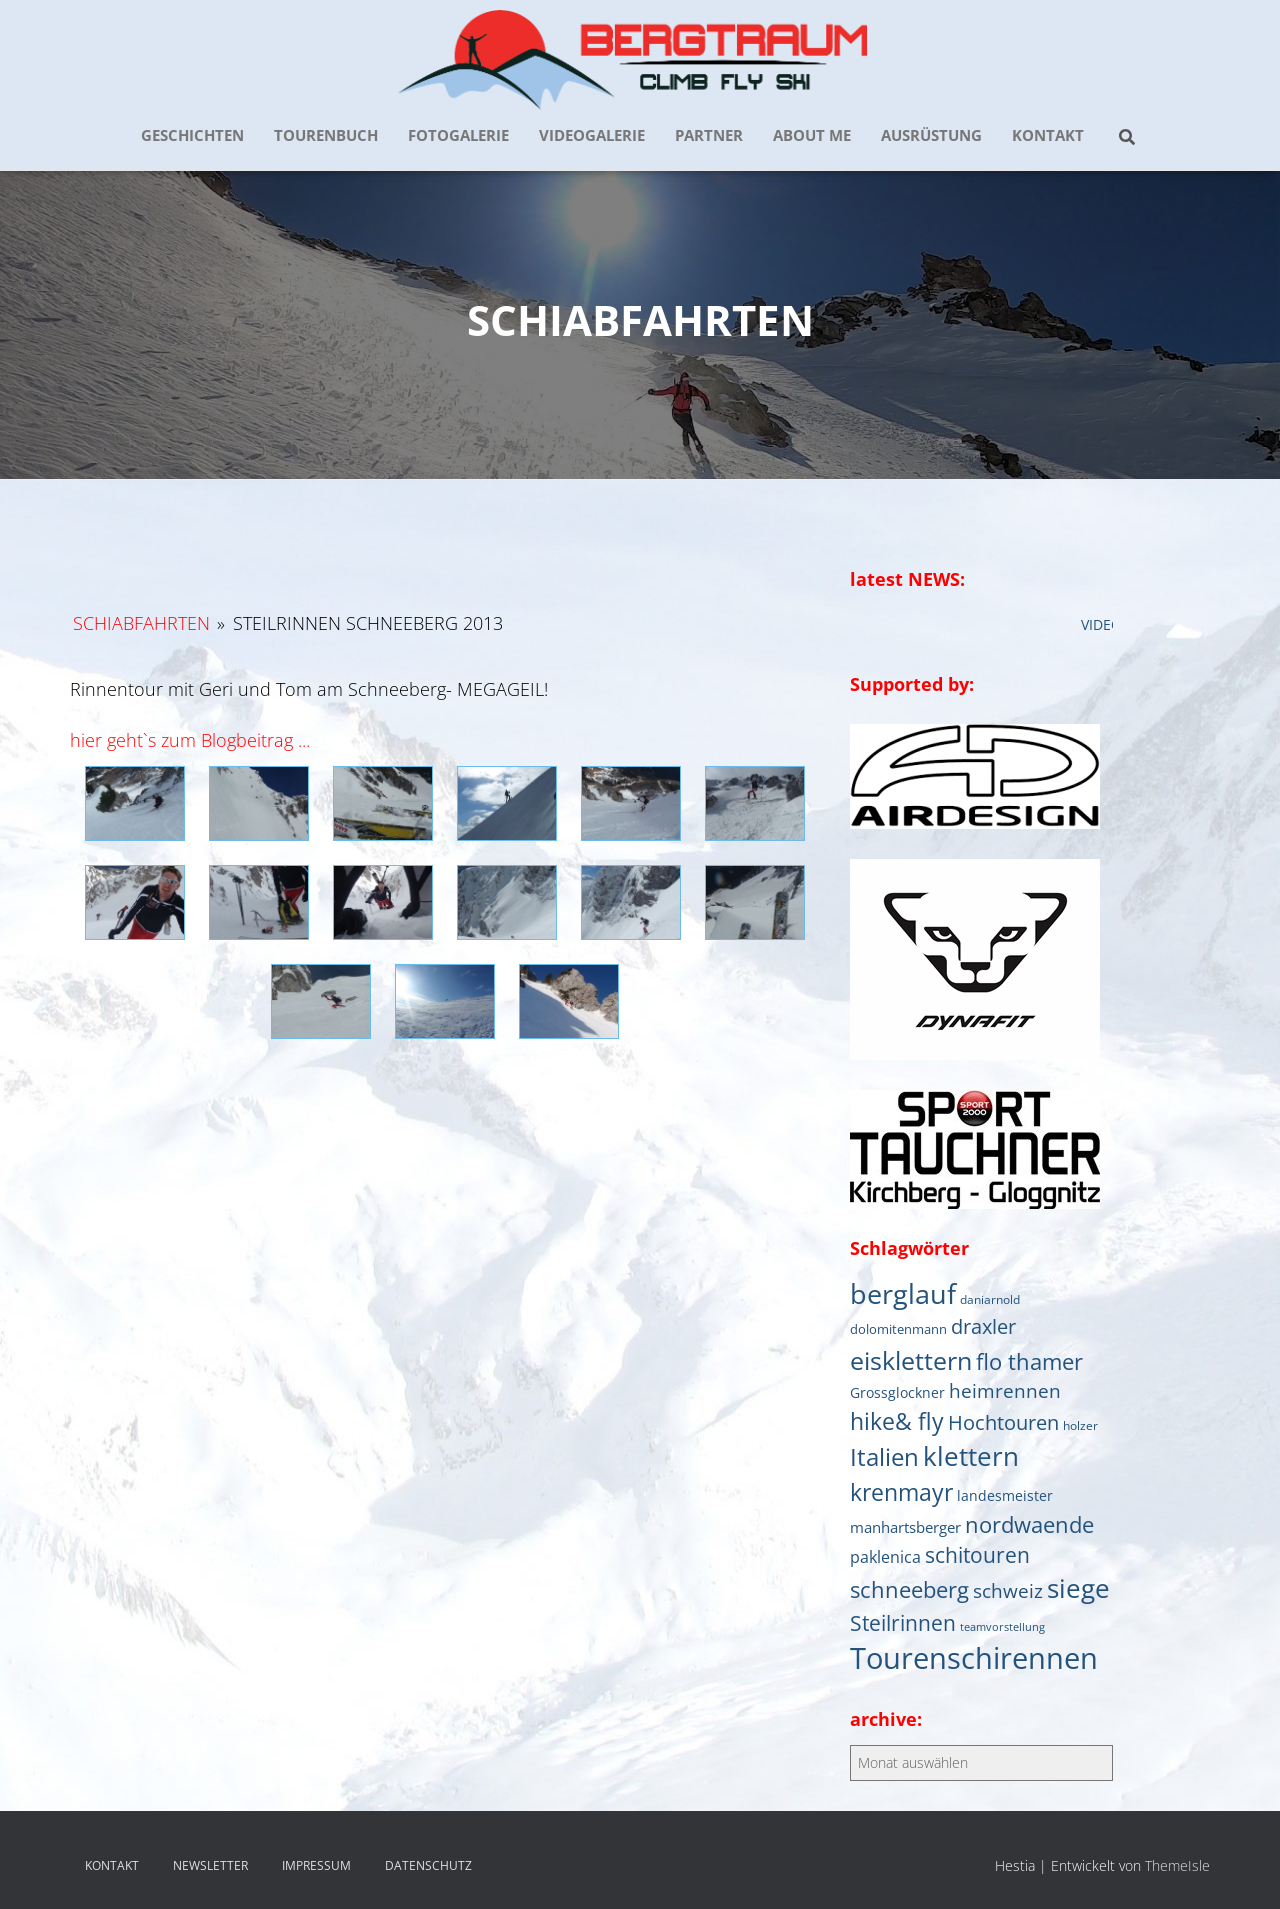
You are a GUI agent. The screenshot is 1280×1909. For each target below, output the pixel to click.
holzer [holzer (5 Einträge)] (1080, 1425)
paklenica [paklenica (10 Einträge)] (885, 1557)
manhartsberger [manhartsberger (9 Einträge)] (905, 1527)
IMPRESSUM (316, 1865)
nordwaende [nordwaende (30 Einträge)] (1029, 1524)
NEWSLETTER (210, 1865)
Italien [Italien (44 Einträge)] (884, 1456)
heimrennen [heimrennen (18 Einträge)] (1005, 1391)
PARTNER (709, 135)
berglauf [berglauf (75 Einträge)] (903, 1293)
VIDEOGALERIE (592, 135)
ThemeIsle (1177, 1865)
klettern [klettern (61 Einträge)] (971, 1456)
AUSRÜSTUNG (931, 135)
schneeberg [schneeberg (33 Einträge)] (909, 1589)
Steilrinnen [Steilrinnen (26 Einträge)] (903, 1622)
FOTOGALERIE (458, 135)
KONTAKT (1048, 135)
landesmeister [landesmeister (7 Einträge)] (1005, 1496)
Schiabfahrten (141, 623)
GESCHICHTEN (192, 135)
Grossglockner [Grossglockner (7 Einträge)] (897, 1393)
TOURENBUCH (326, 135)
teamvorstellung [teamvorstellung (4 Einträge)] (1002, 1627)
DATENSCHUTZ (428, 1865)
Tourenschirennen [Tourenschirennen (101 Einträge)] (974, 1658)
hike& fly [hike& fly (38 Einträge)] (897, 1421)
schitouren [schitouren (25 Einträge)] (977, 1555)
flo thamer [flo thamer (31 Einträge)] (1029, 1361)
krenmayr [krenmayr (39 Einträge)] (901, 1492)
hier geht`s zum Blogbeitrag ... (190, 740)
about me (812, 135)
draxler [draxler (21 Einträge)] (983, 1326)
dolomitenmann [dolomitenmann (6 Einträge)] (898, 1329)
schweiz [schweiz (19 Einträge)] (1008, 1590)
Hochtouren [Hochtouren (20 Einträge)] (1003, 1422)
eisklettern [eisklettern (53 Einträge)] (911, 1360)
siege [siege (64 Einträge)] (1078, 1588)
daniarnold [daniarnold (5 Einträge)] (990, 1299)
